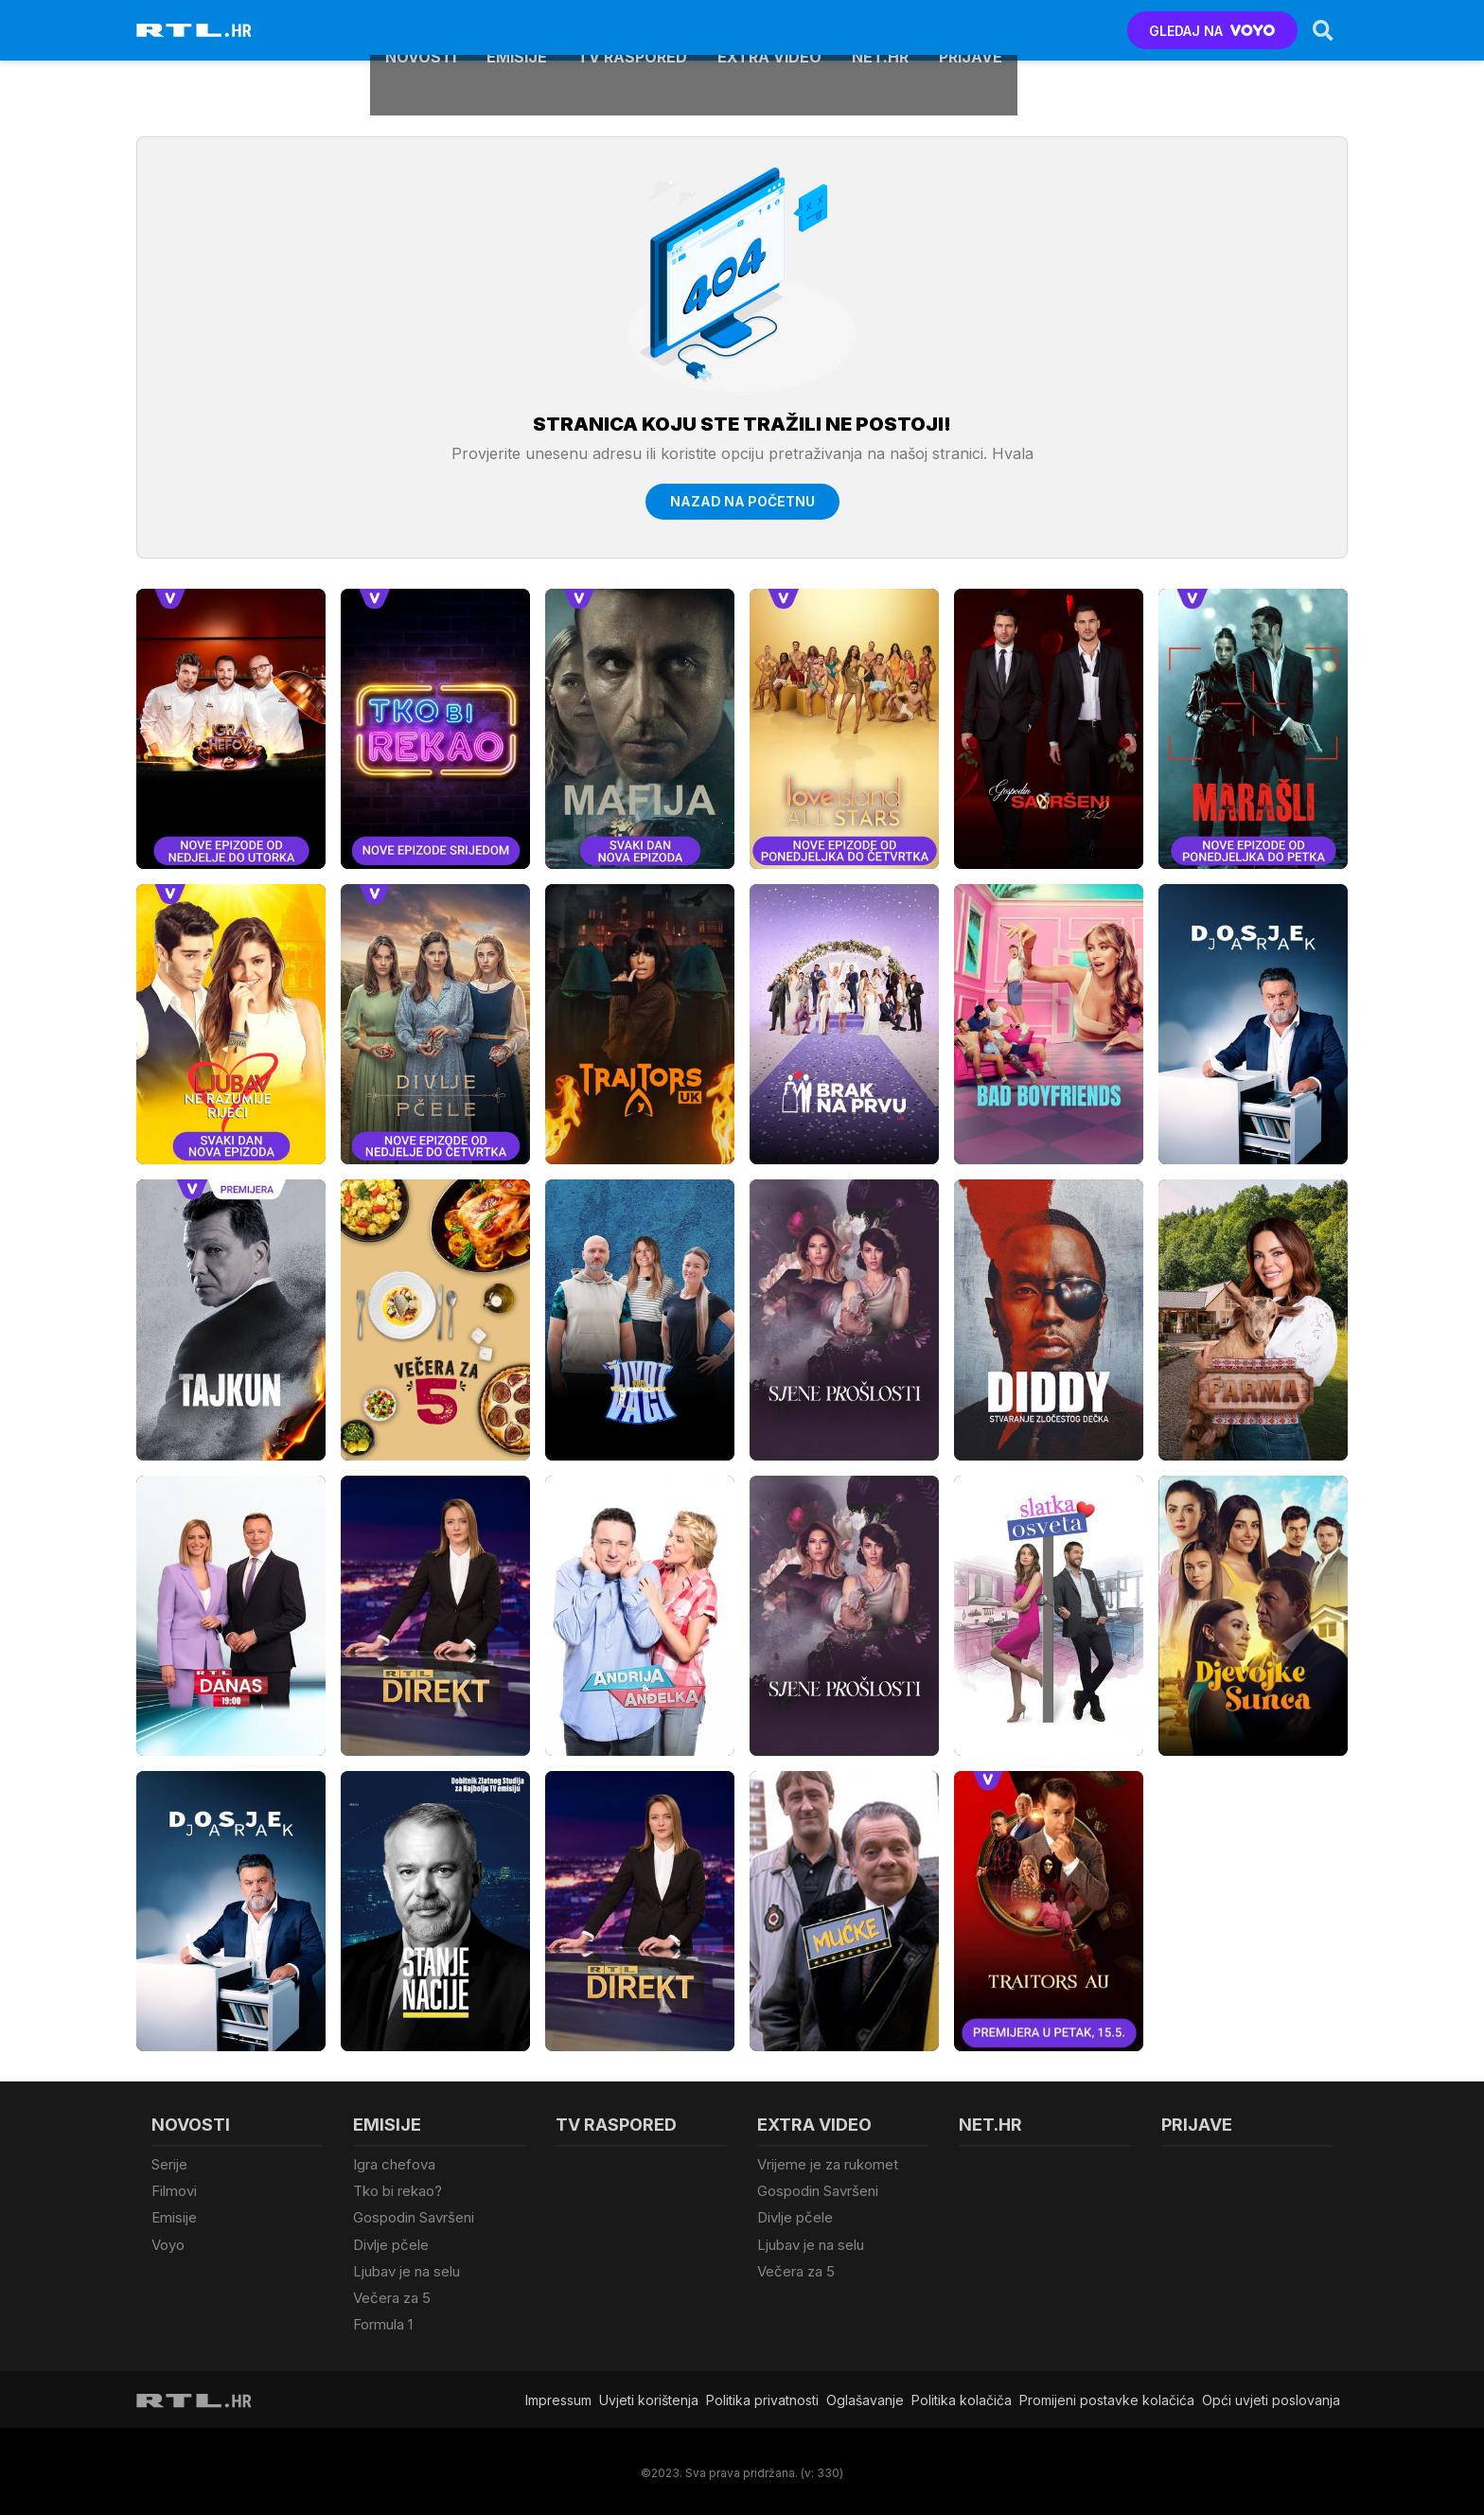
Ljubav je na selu (406, 2268)
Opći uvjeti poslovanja (1271, 2395)
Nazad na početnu (742, 501)
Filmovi (174, 2191)
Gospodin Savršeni (413, 2216)
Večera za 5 (392, 2295)
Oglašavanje (865, 2395)
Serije (169, 2164)
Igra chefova (394, 2164)
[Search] (1322, 30)
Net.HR (880, 30)
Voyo (168, 2243)
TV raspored (632, 30)
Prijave (970, 30)
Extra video (769, 30)
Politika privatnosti (762, 2395)
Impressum (558, 2395)
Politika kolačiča (961, 2395)
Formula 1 (383, 2320)
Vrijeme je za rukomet (827, 2164)
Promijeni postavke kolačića (1106, 2395)
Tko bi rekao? (397, 2191)
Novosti (420, 30)
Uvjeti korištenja (648, 2395)
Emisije (516, 30)
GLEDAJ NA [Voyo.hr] (1212, 31)
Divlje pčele (391, 2243)
